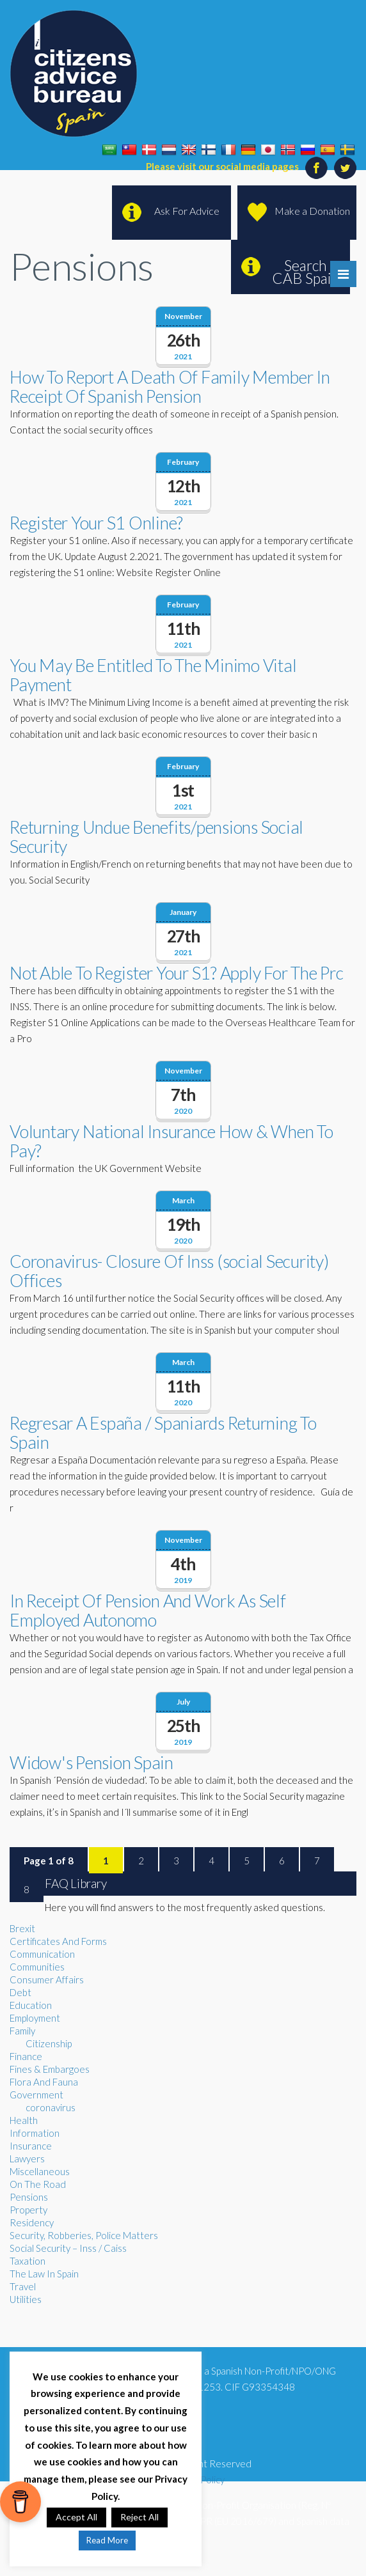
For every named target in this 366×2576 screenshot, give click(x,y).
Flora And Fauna (44, 2082)
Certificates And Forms (58, 1941)
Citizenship (49, 2043)
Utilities (26, 2299)
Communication (42, 1954)
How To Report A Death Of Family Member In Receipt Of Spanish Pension (170, 386)
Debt (20, 1992)
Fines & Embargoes (50, 2069)
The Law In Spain (44, 2273)
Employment (35, 2018)
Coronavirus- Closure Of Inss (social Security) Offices (169, 1271)
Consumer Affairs (47, 1979)
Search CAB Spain (305, 271)
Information (35, 2133)
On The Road (38, 2184)
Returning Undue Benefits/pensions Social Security (156, 836)
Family (22, 2030)
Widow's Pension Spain (91, 1762)
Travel (23, 2286)
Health (24, 2120)
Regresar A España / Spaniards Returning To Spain (163, 1432)
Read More (107, 2540)
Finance (26, 2056)
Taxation (27, 2261)
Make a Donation (312, 211)
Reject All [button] (139, 2516)
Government (36, 2094)
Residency (32, 2222)
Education (31, 2005)
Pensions (29, 2197)
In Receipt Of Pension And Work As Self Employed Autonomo (148, 1610)
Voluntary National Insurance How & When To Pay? (171, 1141)
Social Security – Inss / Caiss (68, 2248)
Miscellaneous (40, 2171)
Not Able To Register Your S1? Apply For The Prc (176, 972)
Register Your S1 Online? (96, 522)
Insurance (31, 2145)
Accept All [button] (76, 2516)
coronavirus (51, 2107)
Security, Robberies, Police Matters (84, 2235)
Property (28, 2209)
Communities (37, 1966)
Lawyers (27, 2158)
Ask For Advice (186, 211)
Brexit (22, 1928)
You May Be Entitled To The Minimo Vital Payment (153, 675)
